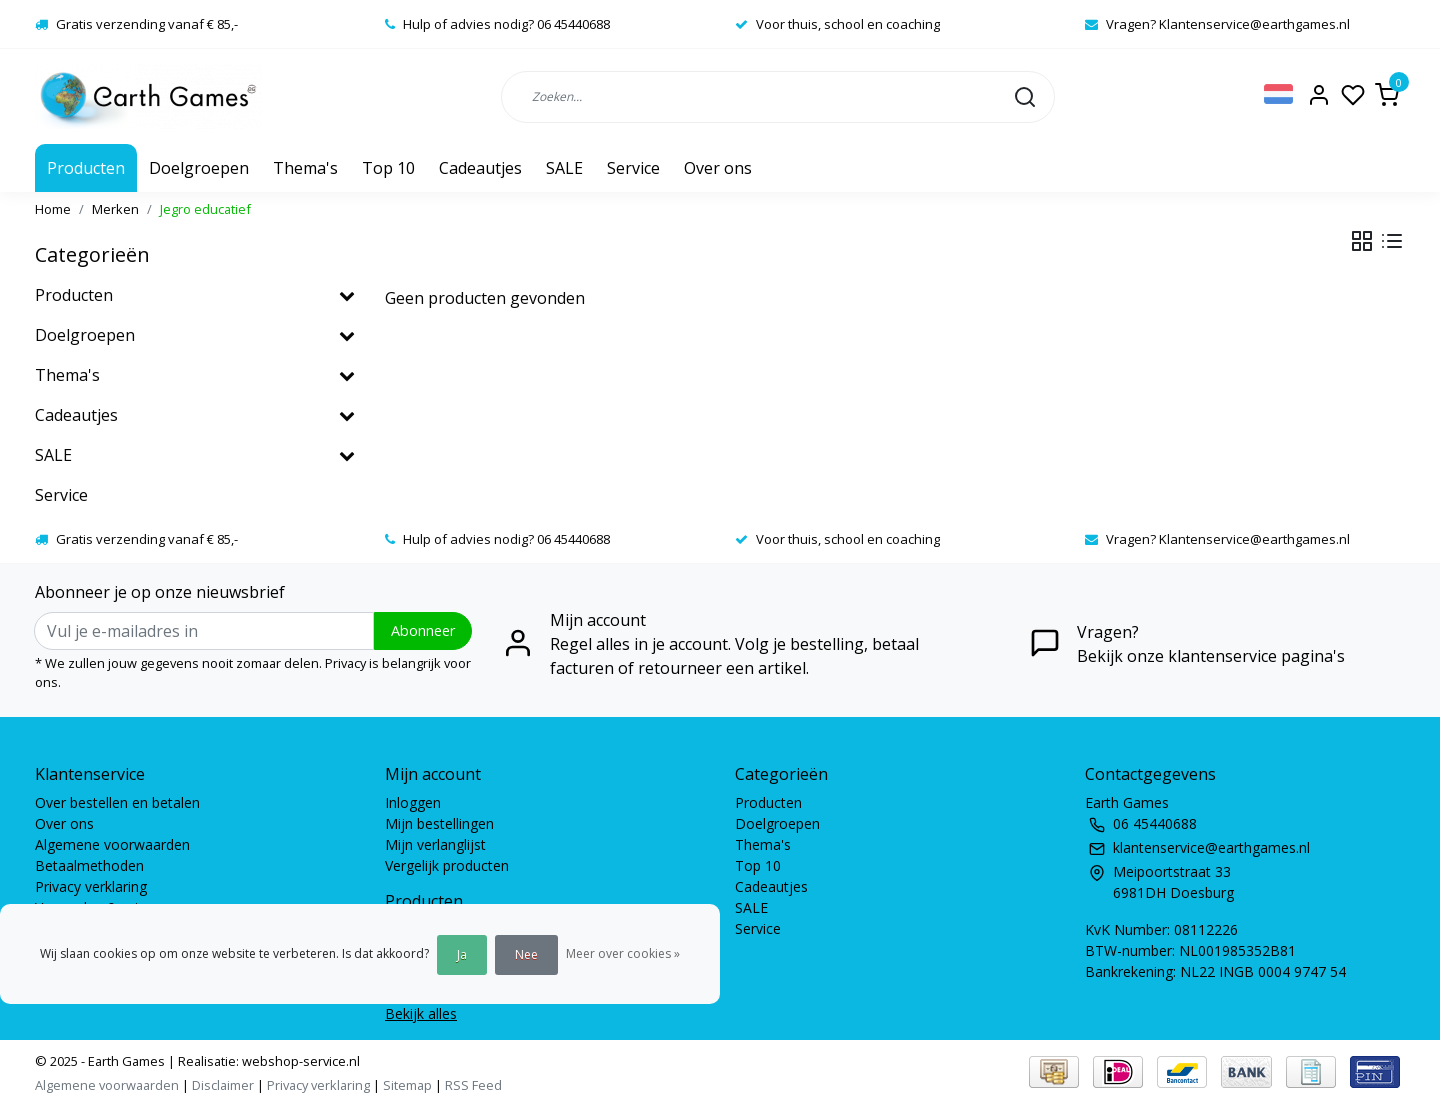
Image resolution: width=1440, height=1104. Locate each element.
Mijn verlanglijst (435, 844)
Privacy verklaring (91, 886)
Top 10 (388, 168)
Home (53, 209)
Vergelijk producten (447, 865)
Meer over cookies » (623, 953)
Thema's (305, 168)
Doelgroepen (199, 168)
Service (633, 168)
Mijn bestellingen (439, 823)
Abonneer (423, 630)
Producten (86, 168)
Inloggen (413, 802)
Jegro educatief (205, 209)
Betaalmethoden (89, 865)
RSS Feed (473, 1085)
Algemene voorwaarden (112, 844)
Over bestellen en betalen (117, 802)
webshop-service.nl (299, 1061)
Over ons (718, 168)
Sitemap (407, 1085)
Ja (462, 954)
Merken (115, 209)
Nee (526, 954)
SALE (564, 168)
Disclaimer (223, 1085)
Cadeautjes (480, 168)
